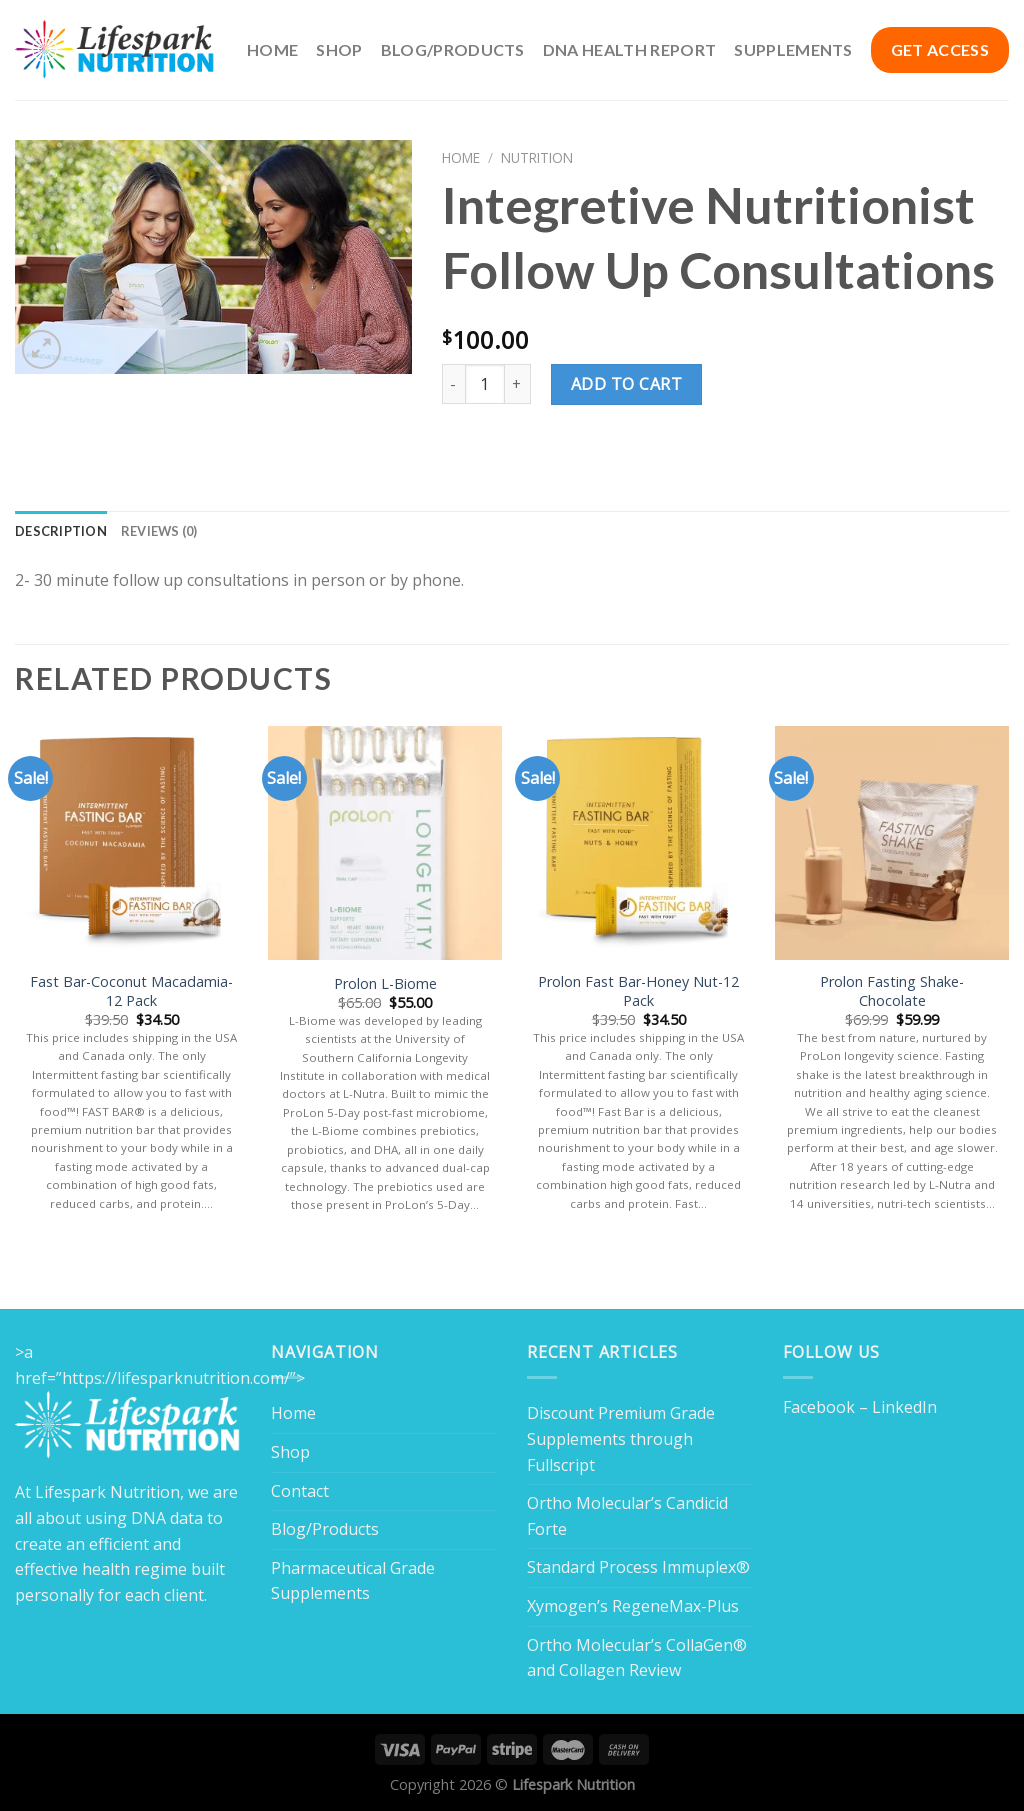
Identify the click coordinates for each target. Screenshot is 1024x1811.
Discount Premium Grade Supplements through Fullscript (621, 1438)
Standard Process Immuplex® (638, 1567)
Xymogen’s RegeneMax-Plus (633, 1606)
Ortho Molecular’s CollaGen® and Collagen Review (637, 1658)
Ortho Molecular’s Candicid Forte (627, 1516)
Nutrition (537, 157)
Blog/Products (453, 49)
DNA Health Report (629, 49)
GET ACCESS (940, 49)
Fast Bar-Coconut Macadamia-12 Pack (131, 991)
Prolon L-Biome (385, 984)
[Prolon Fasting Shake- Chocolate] (892, 843)
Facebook (819, 1407)
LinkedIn (904, 1407)
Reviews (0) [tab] (159, 531)
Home (272, 49)
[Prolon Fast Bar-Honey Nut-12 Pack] (639, 843)
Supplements (793, 49)
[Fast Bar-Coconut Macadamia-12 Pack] (132, 843)
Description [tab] (61, 531)
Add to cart (626, 384)
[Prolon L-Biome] (385, 843)
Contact (300, 1491)
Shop (339, 49)
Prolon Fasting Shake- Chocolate (892, 991)
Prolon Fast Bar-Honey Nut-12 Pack (638, 991)
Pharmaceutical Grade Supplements (353, 1581)
